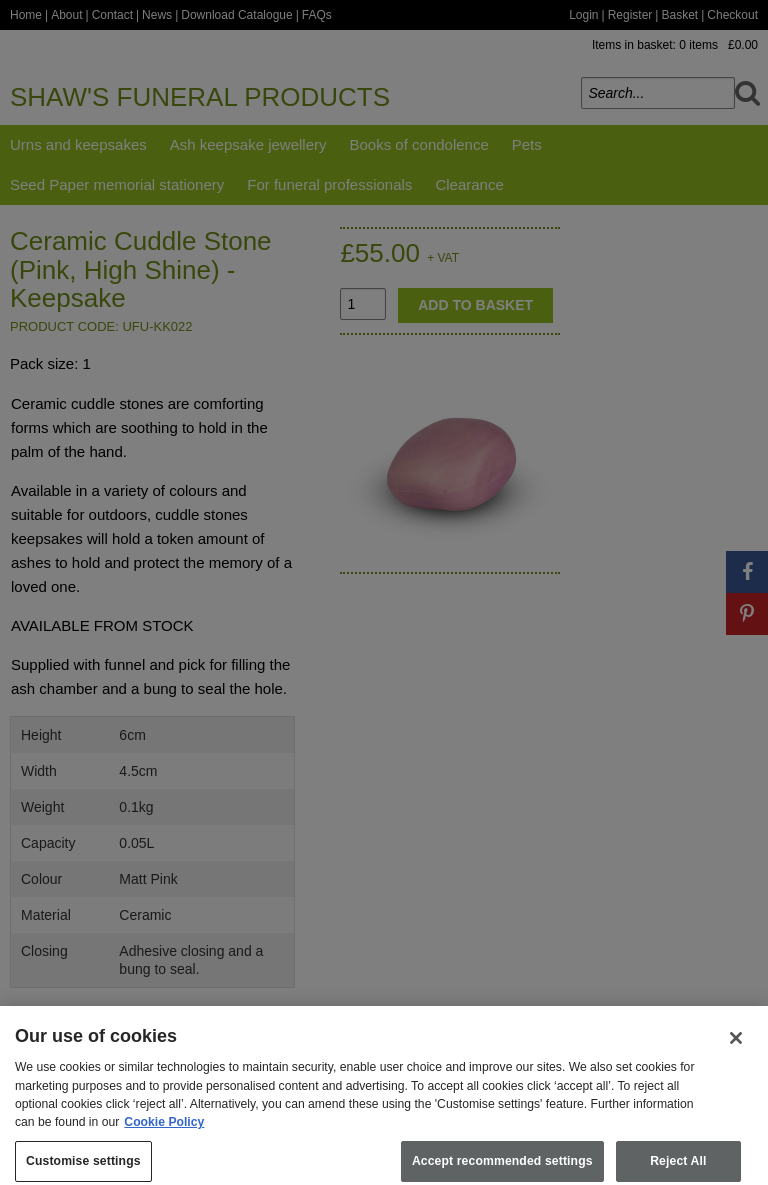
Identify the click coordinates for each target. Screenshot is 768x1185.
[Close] (736, 1047)
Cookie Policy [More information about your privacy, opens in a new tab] (164, 1131)
